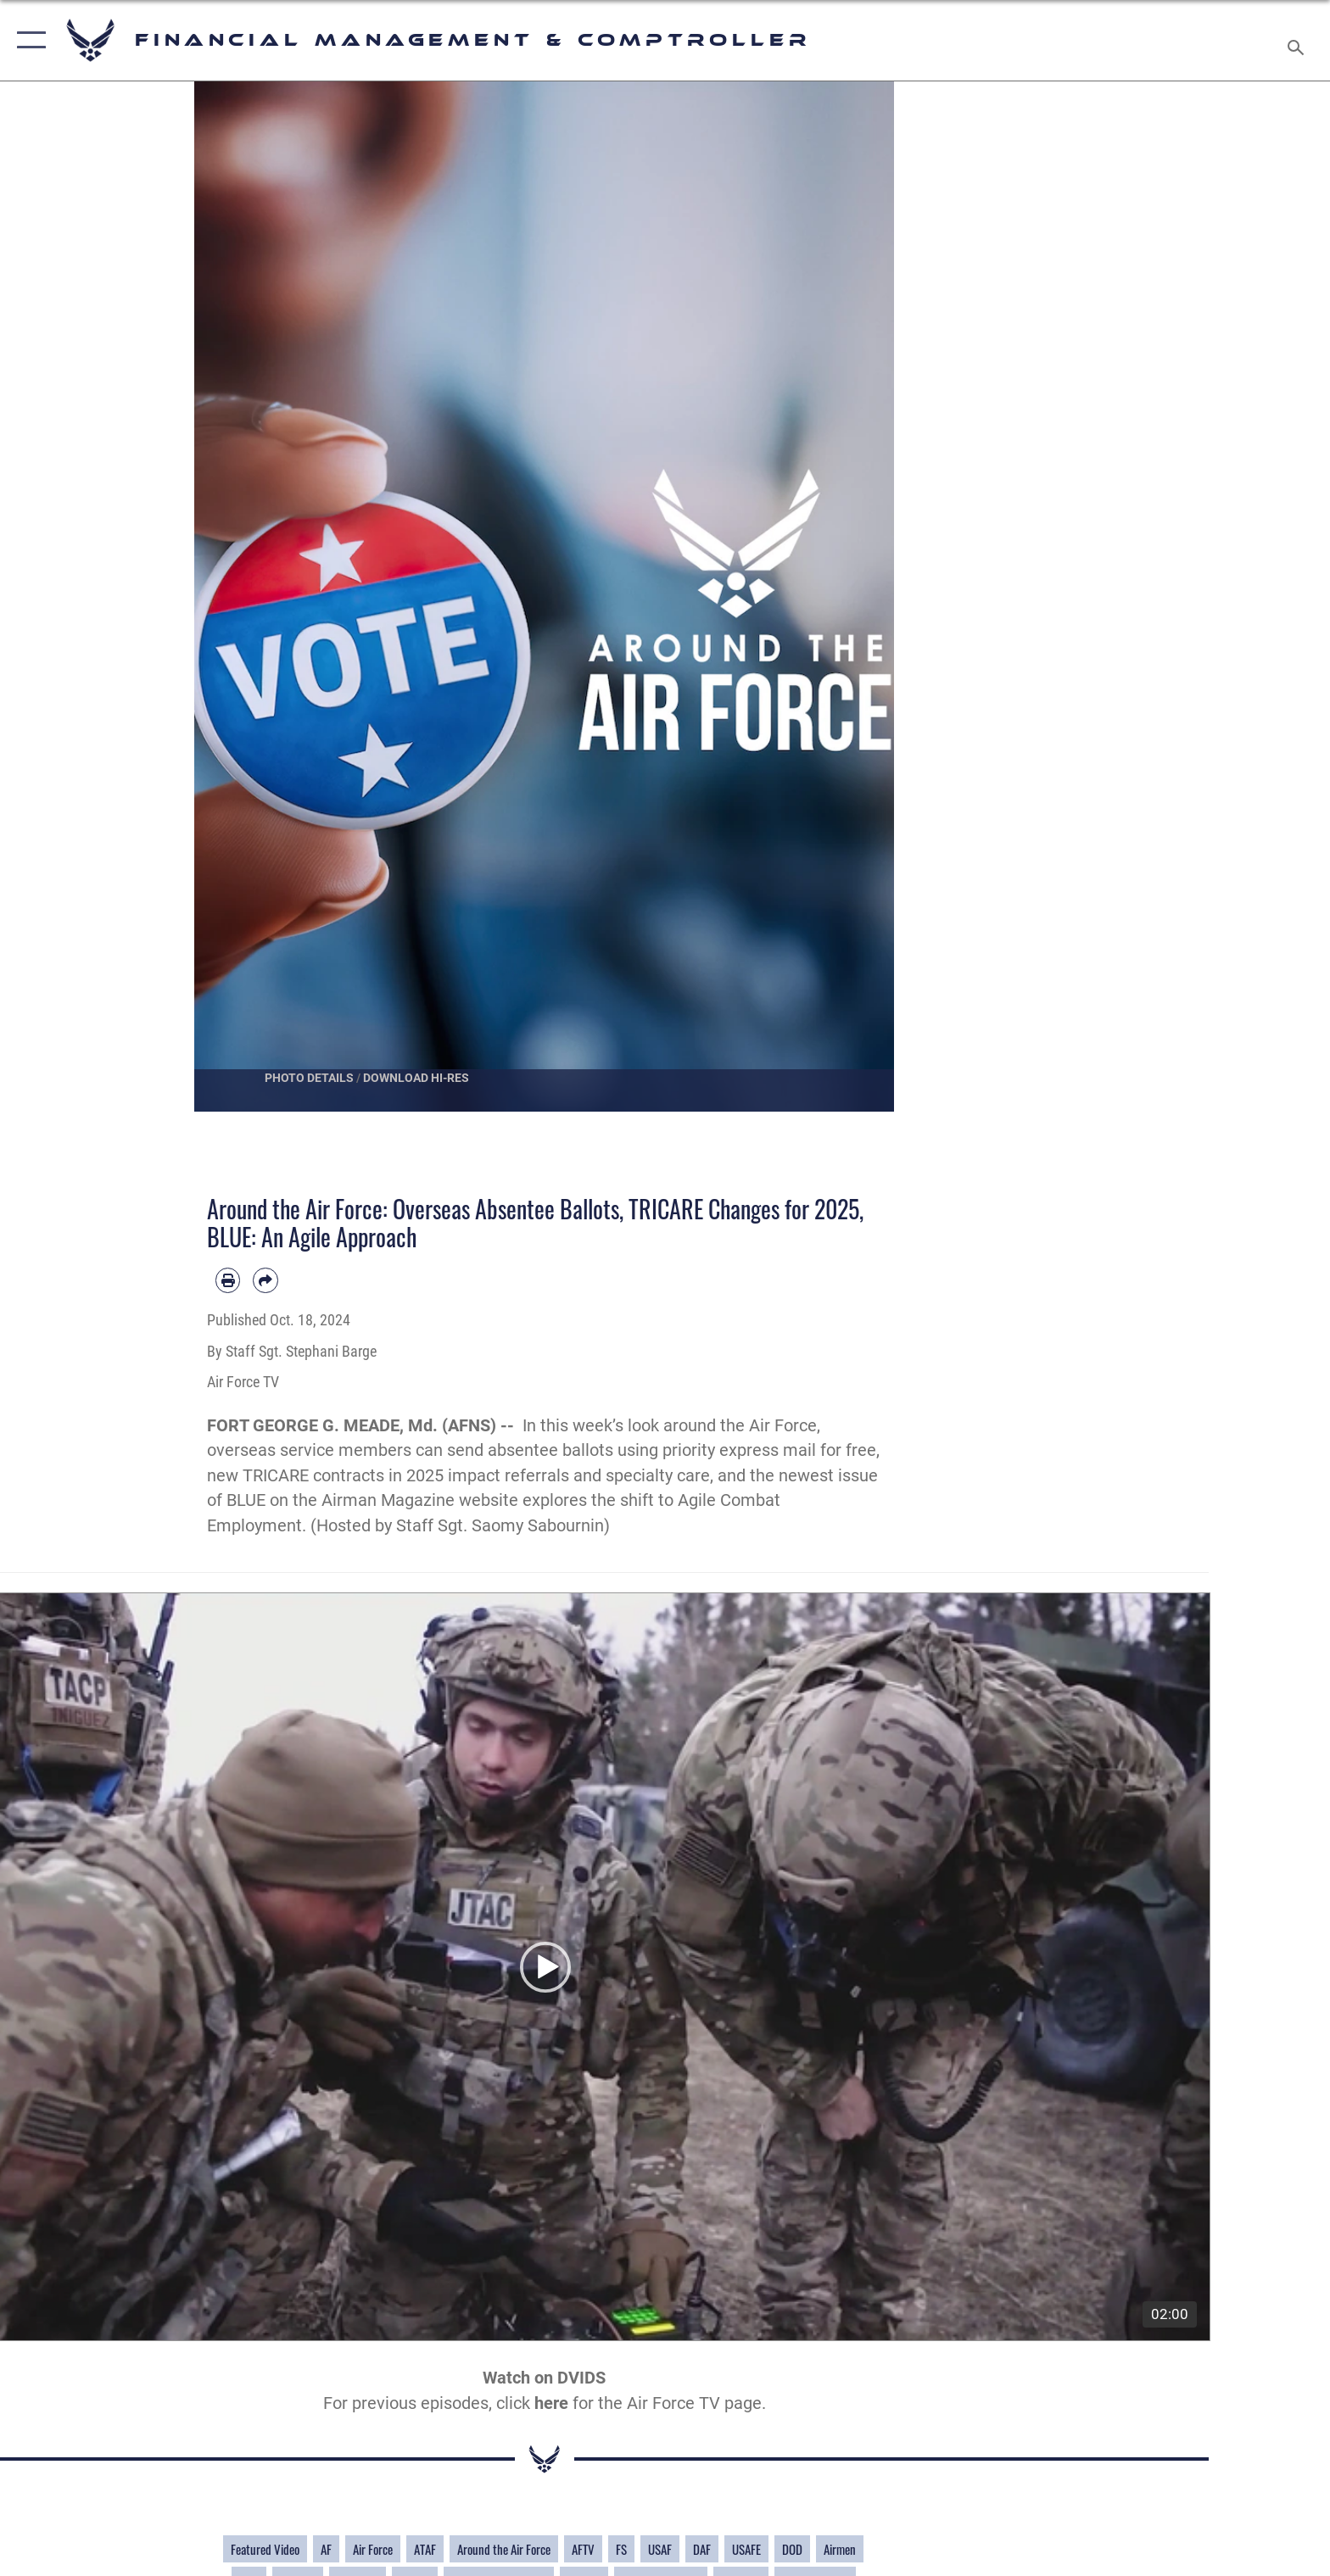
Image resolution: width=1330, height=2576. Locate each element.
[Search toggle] (1298, 40)
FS (621, 2551)
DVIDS (581, 2380)
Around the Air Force (503, 2551)
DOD (792, 2551)
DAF (702, 2551)
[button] (27, 40)
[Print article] (227, 1280)
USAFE (746, 2551)
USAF (660, 2551)
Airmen (840, 2551)
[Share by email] (265, 1280)
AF (326, 2551)
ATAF (425, 2551)
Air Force (373, 2551)
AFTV (583, 2551)
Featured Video (265, 2551)
